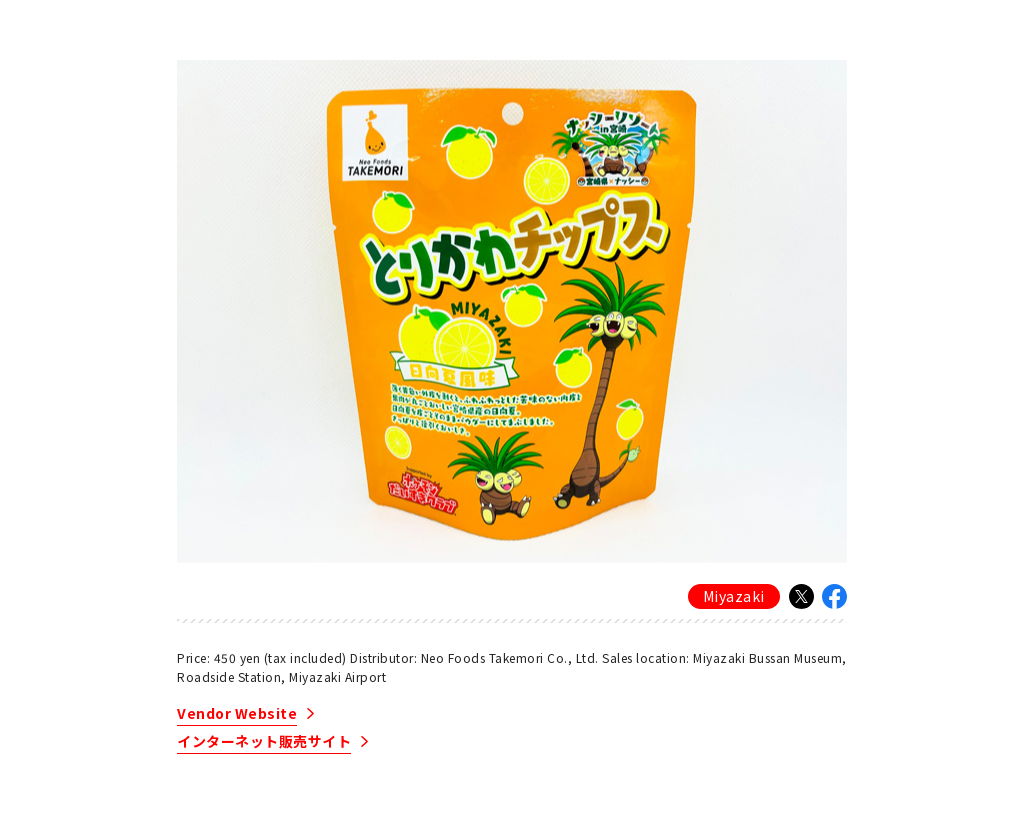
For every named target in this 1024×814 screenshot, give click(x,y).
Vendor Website (237, 714)
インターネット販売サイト (264, 742)
